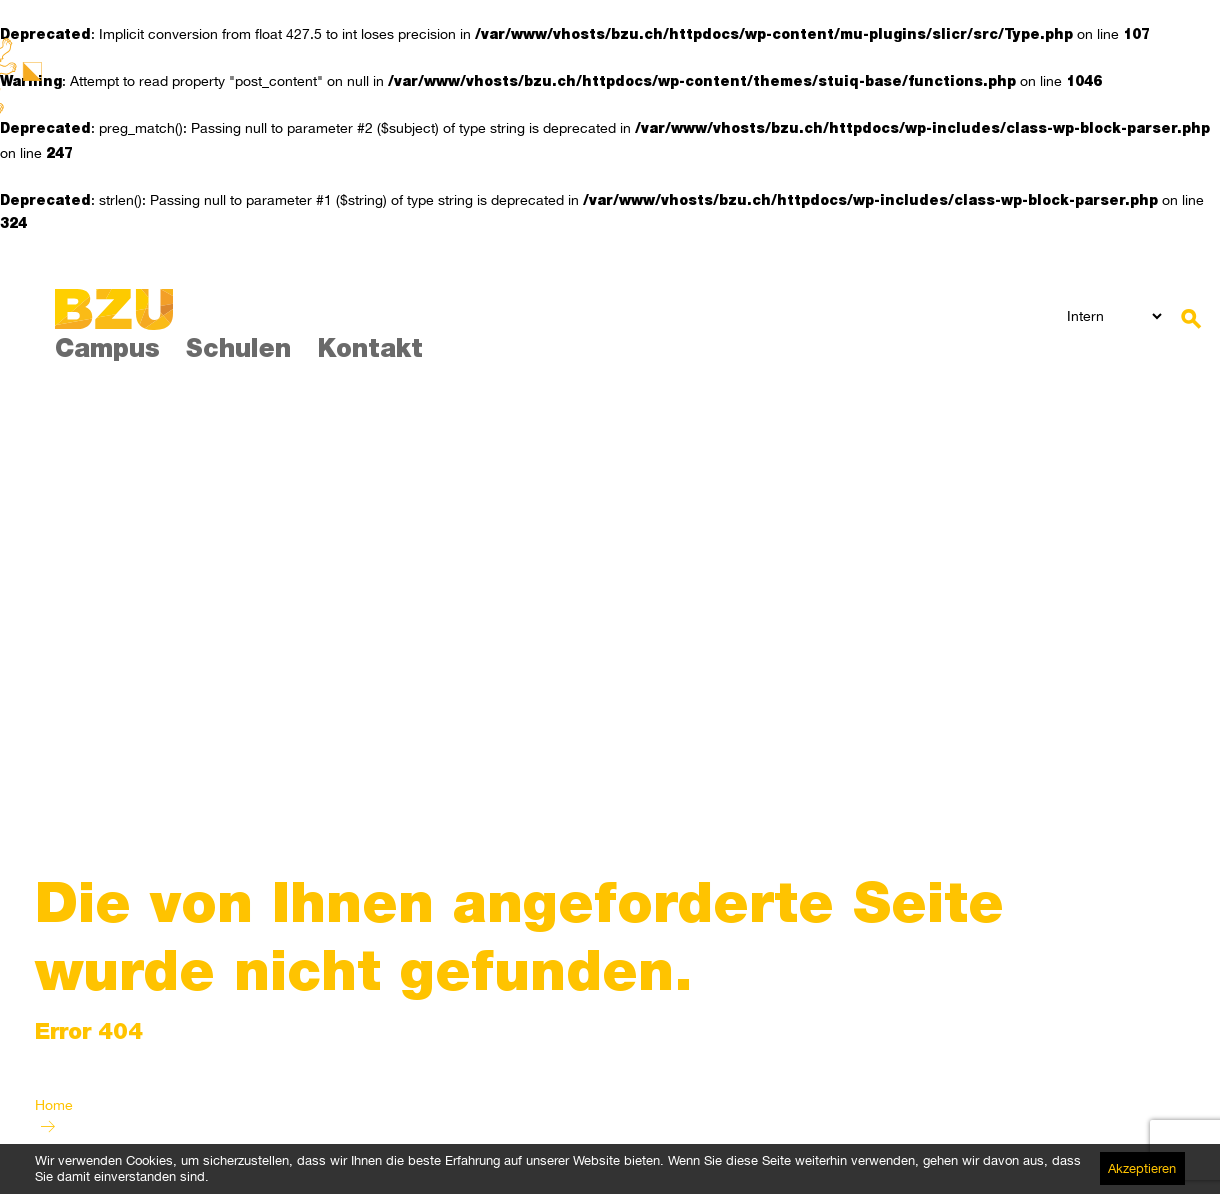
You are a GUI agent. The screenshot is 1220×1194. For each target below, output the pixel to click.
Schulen (238, 351)
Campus (107, 351)
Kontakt (370, 351)
